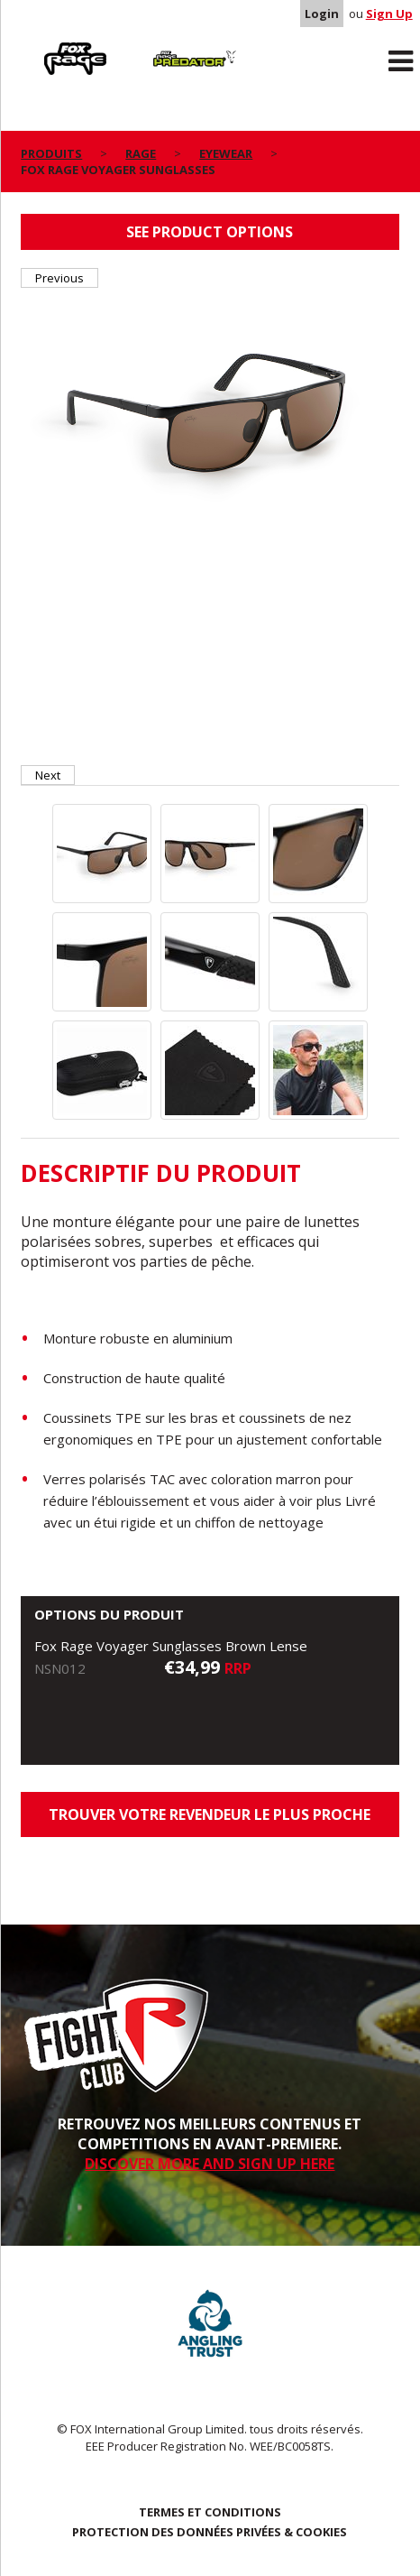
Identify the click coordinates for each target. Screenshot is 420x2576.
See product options (209, 232)
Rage (38, 46)
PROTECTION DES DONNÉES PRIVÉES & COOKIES (209, 2532)
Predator (160, 46)
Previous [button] (59, 278)
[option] (210, 416)
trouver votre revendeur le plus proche (209, 1814)
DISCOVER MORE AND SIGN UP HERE (209, 2164)
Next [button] (47, 775)
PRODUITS (51, 153)
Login (322, 13)
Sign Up (389, 13)
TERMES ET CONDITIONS (210, 2512)
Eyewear (225, 153)
